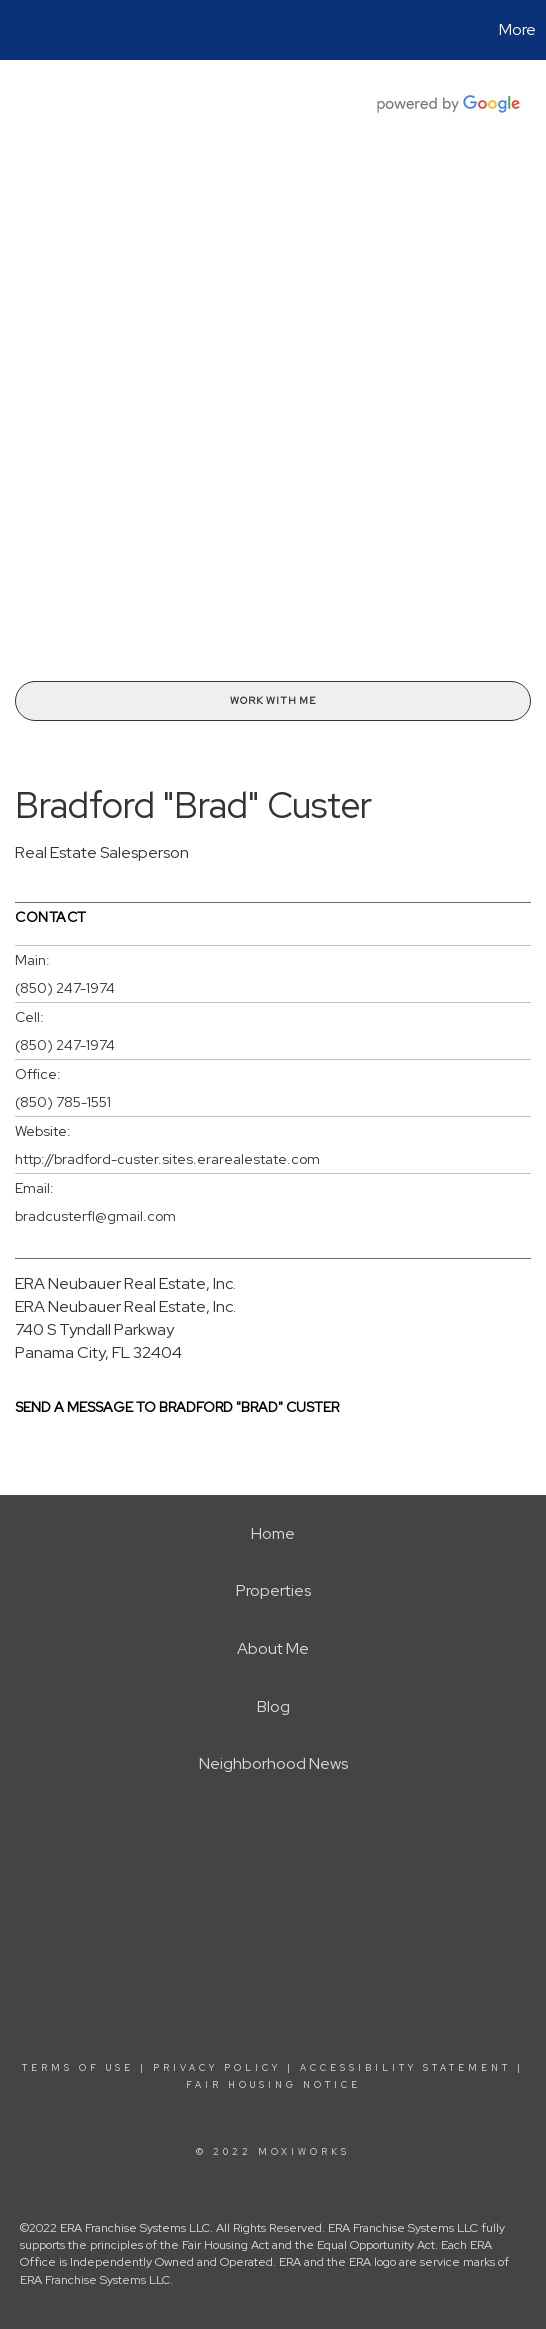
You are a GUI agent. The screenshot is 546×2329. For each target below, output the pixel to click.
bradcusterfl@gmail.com (95, 1216)
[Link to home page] (18, 30)
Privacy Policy (217, 2068)
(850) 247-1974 (65, 988)
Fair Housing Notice (273, 2085)
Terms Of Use (78, 2068)
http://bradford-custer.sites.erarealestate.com (167, 1159)
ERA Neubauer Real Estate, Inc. (125, 1283)
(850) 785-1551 (63, 1102)
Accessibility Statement (405, 2068)
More (517, 29)
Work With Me (273, 700)
